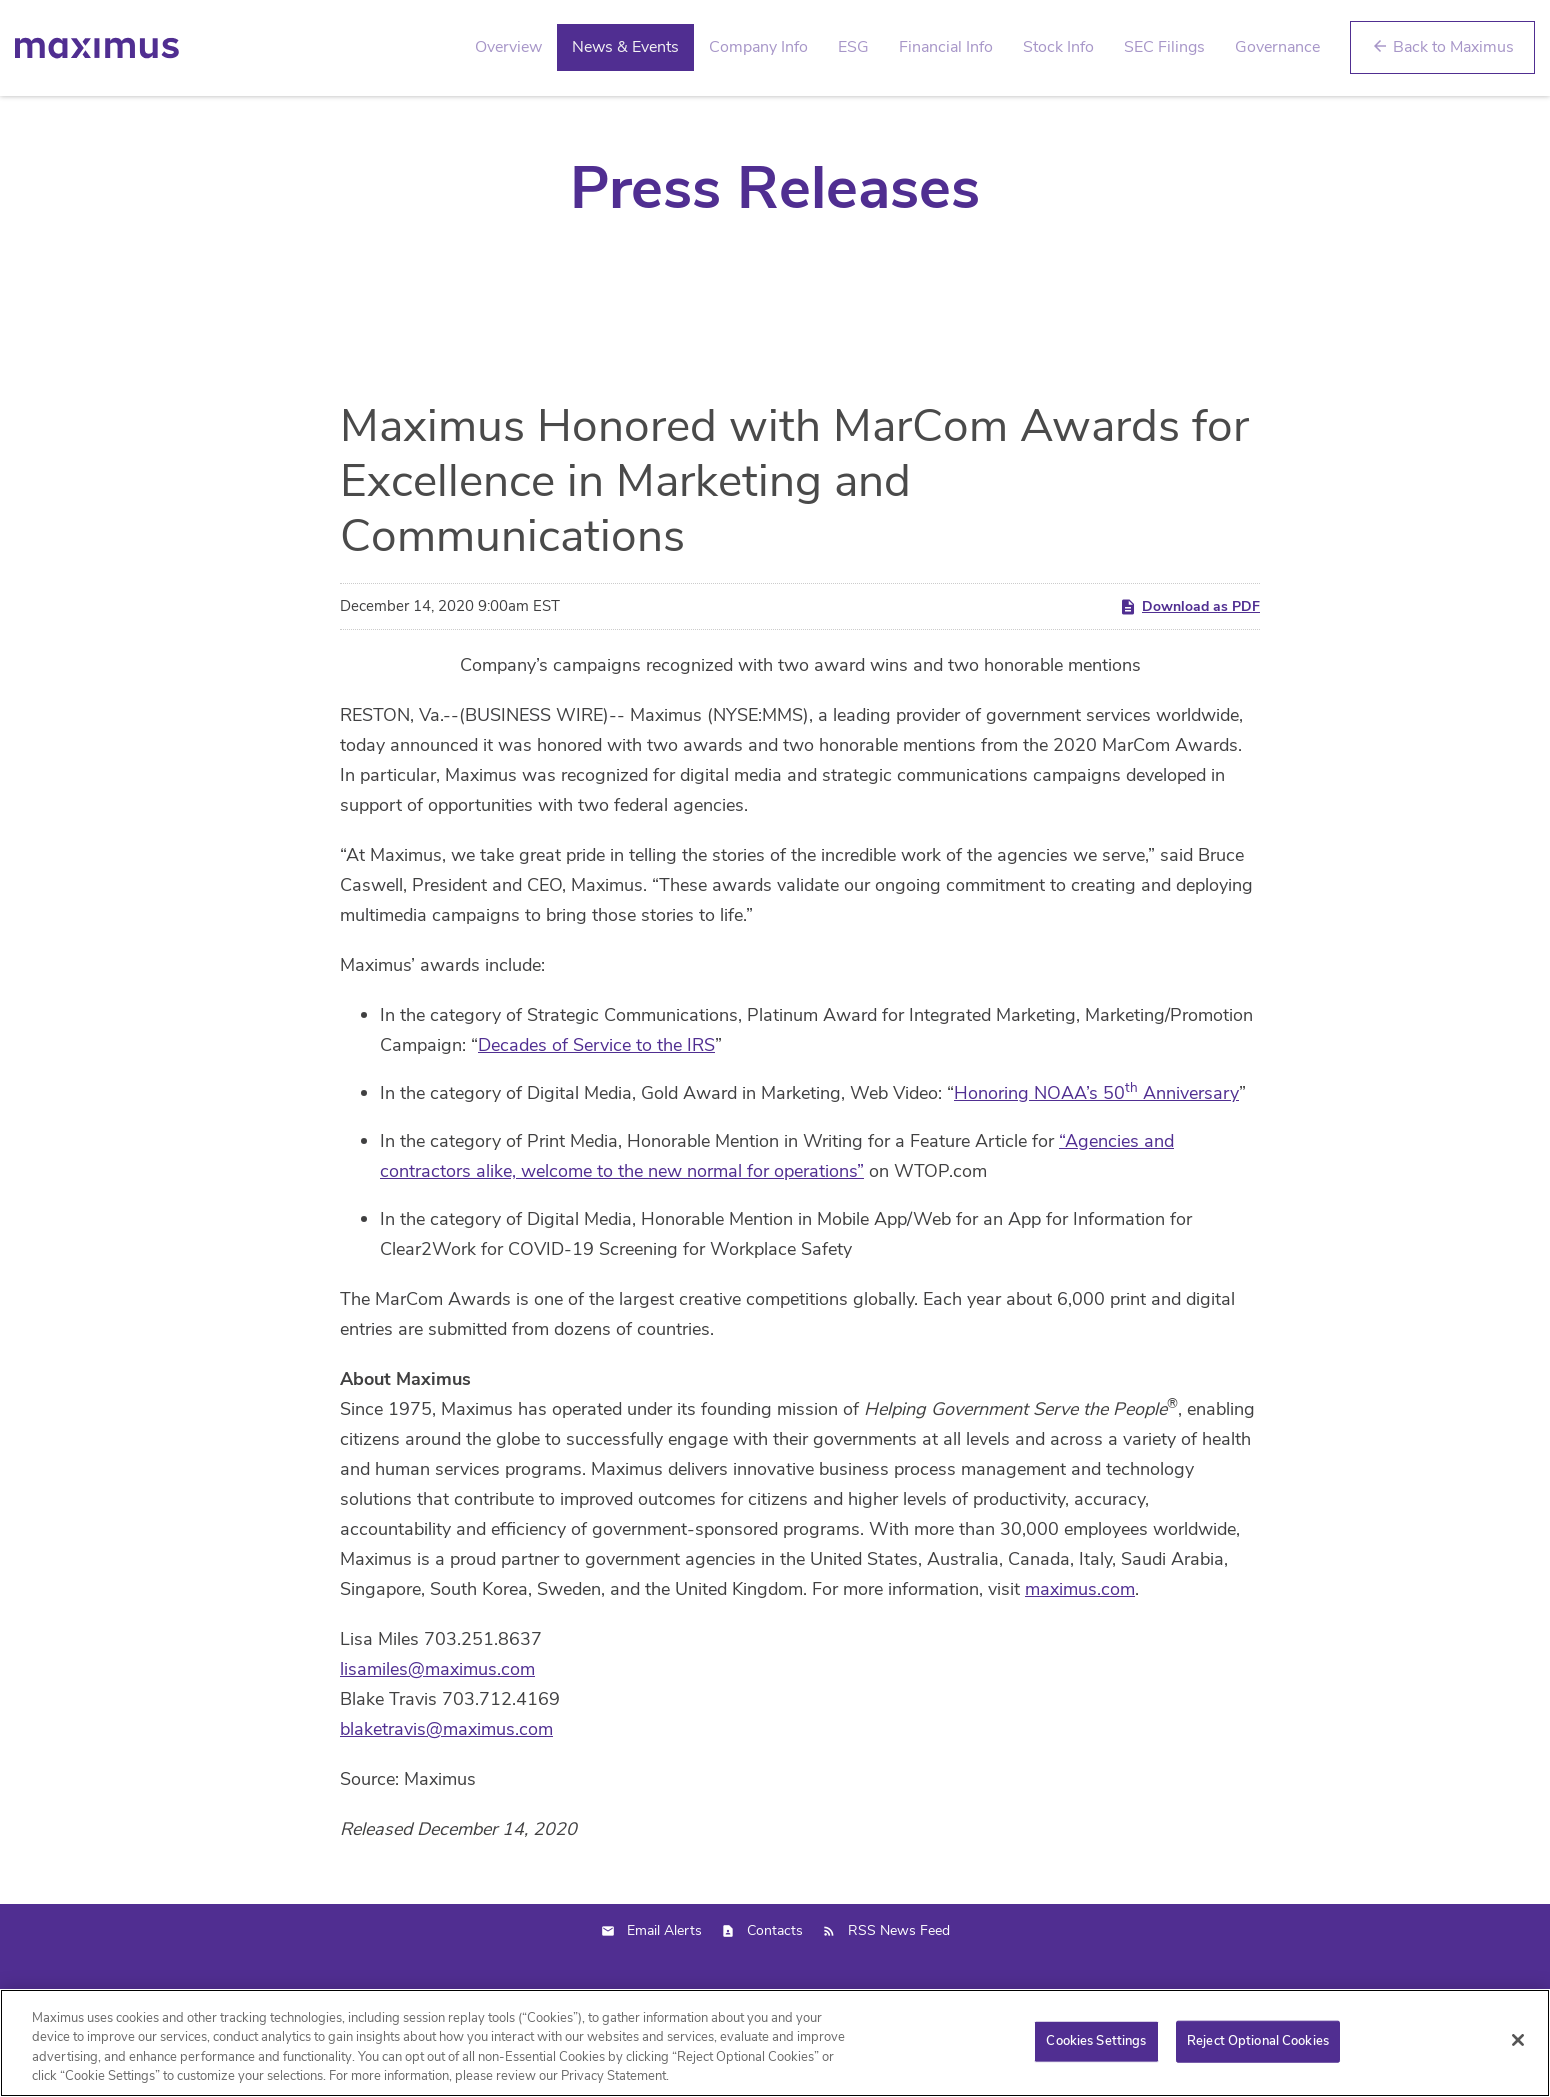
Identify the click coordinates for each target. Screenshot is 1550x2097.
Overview (508, 47)
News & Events (625, 47)
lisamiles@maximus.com (437, 1720)
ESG (853, 47)
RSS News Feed (899, 1981)
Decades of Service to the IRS (596, 1096)
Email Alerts (664, 1981)
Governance (1277, 47)
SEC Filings (1164, 47)
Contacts (775, 1981)
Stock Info (1058, 47)
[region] (775, 2043)
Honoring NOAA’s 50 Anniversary (1096, 1144)
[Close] (1518, 2040)
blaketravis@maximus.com (446, 1780)
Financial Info (946, 47)
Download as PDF (1189, 657)
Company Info (758, 47)
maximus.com (1080, 1640)
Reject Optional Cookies (1258, 2041)
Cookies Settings (1096, 2041)
